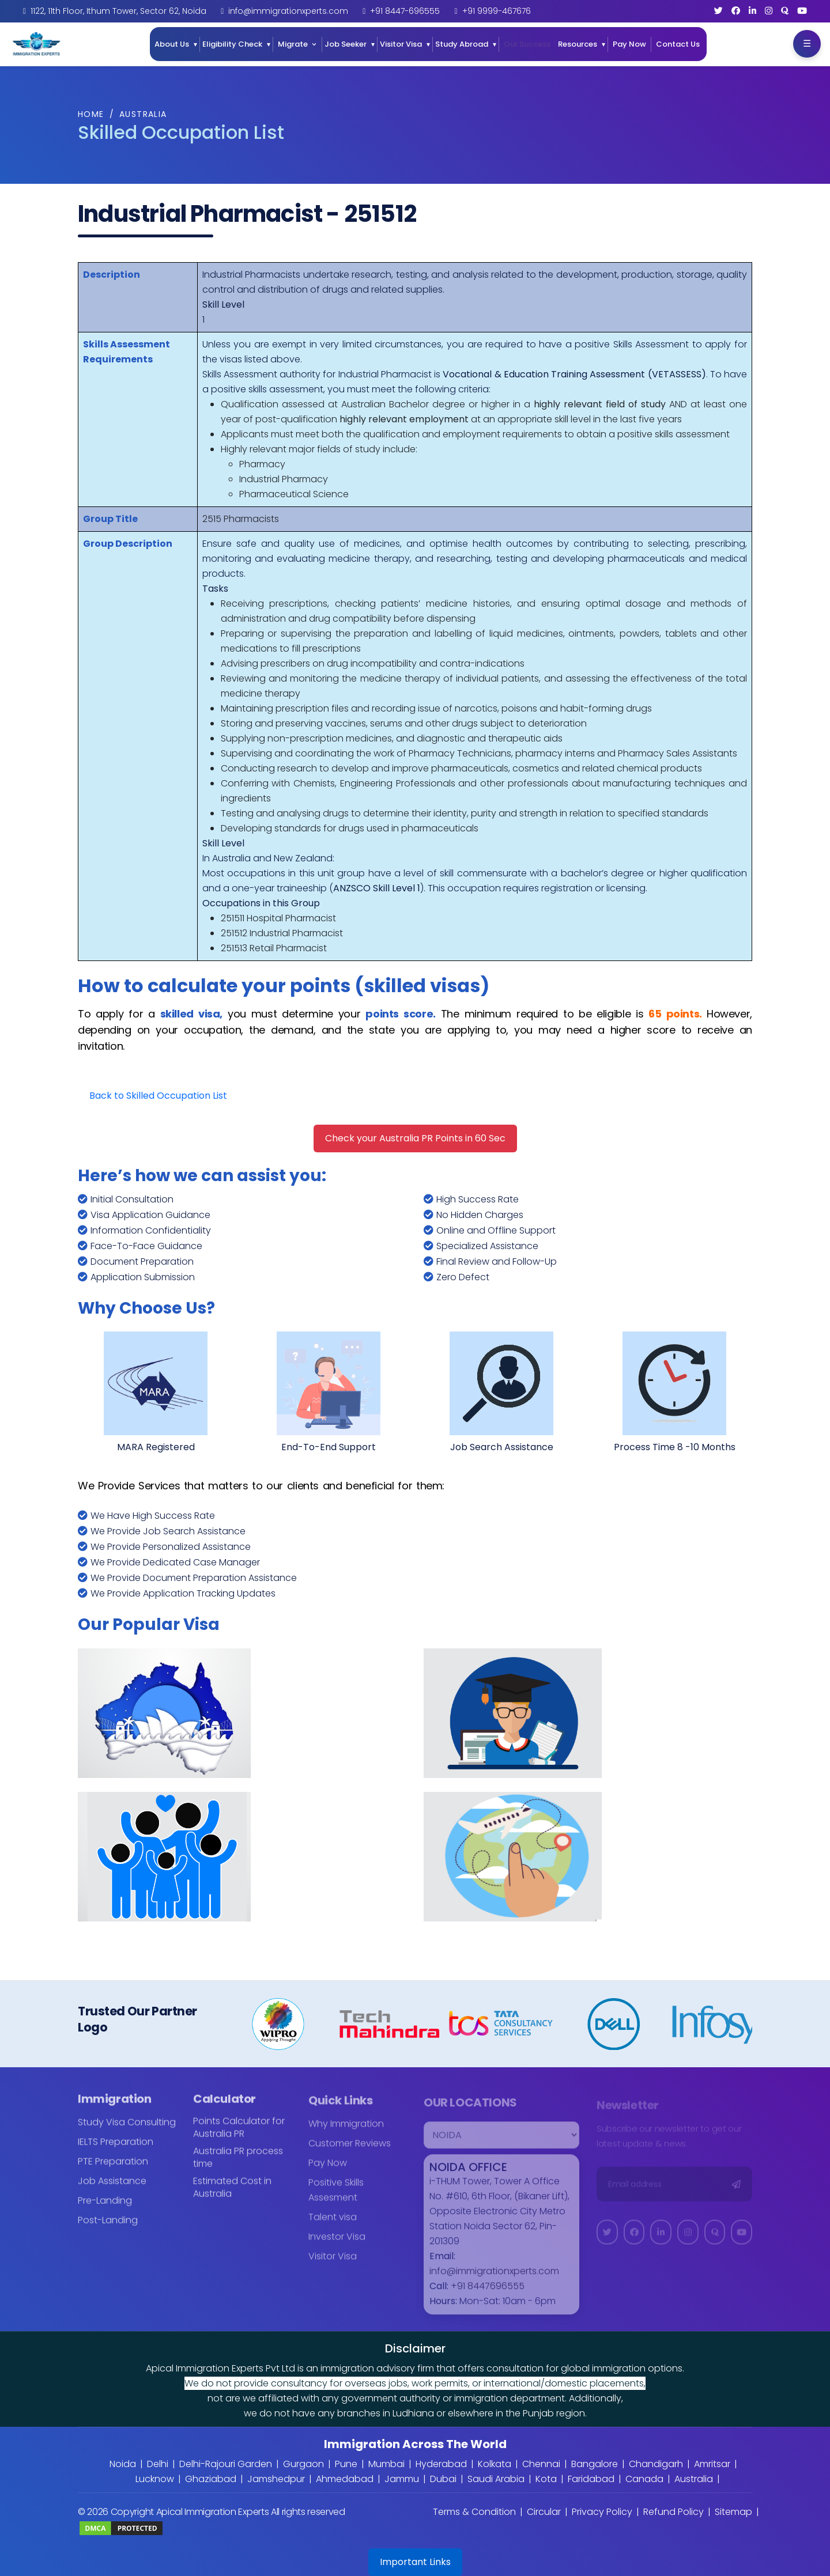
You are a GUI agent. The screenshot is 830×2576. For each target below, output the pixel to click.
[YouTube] (802, 11)
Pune (346, 2464)
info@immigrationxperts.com (288, 11)
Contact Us (678, 44)
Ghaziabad (210, 2479)
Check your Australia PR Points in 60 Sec (415, 1138)
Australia (143, 114)
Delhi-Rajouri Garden (225, 2464)
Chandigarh (656, 2464)
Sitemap (733, 2511)
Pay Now (629, 44)
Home (91, 114)
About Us (171, 44)
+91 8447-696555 (405, 11)
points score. (400, 1014)
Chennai (541, 2464)
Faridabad (591, 2479)
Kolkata (494, 2464)
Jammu (401, 2479)
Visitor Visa (401, 44)
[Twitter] (718, 11)
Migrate (293, 44)
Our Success (527, 44)
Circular (544, 2511)
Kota (546, 2479)
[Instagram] (768, 11)
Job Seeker (346, 44)
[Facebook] (735, 11)
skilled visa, (191, 1014)
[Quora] (784, 11)
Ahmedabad (344, 2479)
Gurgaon (303, 2464)
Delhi (157, 2464)
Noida (123, 2464)
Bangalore (594, 2464)
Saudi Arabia (496, 2479)
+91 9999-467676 (496, 11)
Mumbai (386, 2464)
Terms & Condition (474, 2511)
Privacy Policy (602, 2511)
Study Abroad (461, 44)
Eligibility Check (232, 44)
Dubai (443, 2479)
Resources (577, 44)
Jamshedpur (276, 2479)
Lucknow (154, 2479)
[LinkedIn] (752, 11)
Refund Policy (673, 2511)
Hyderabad (441, 2464)
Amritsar (712, 2464)
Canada (644, 2479)
